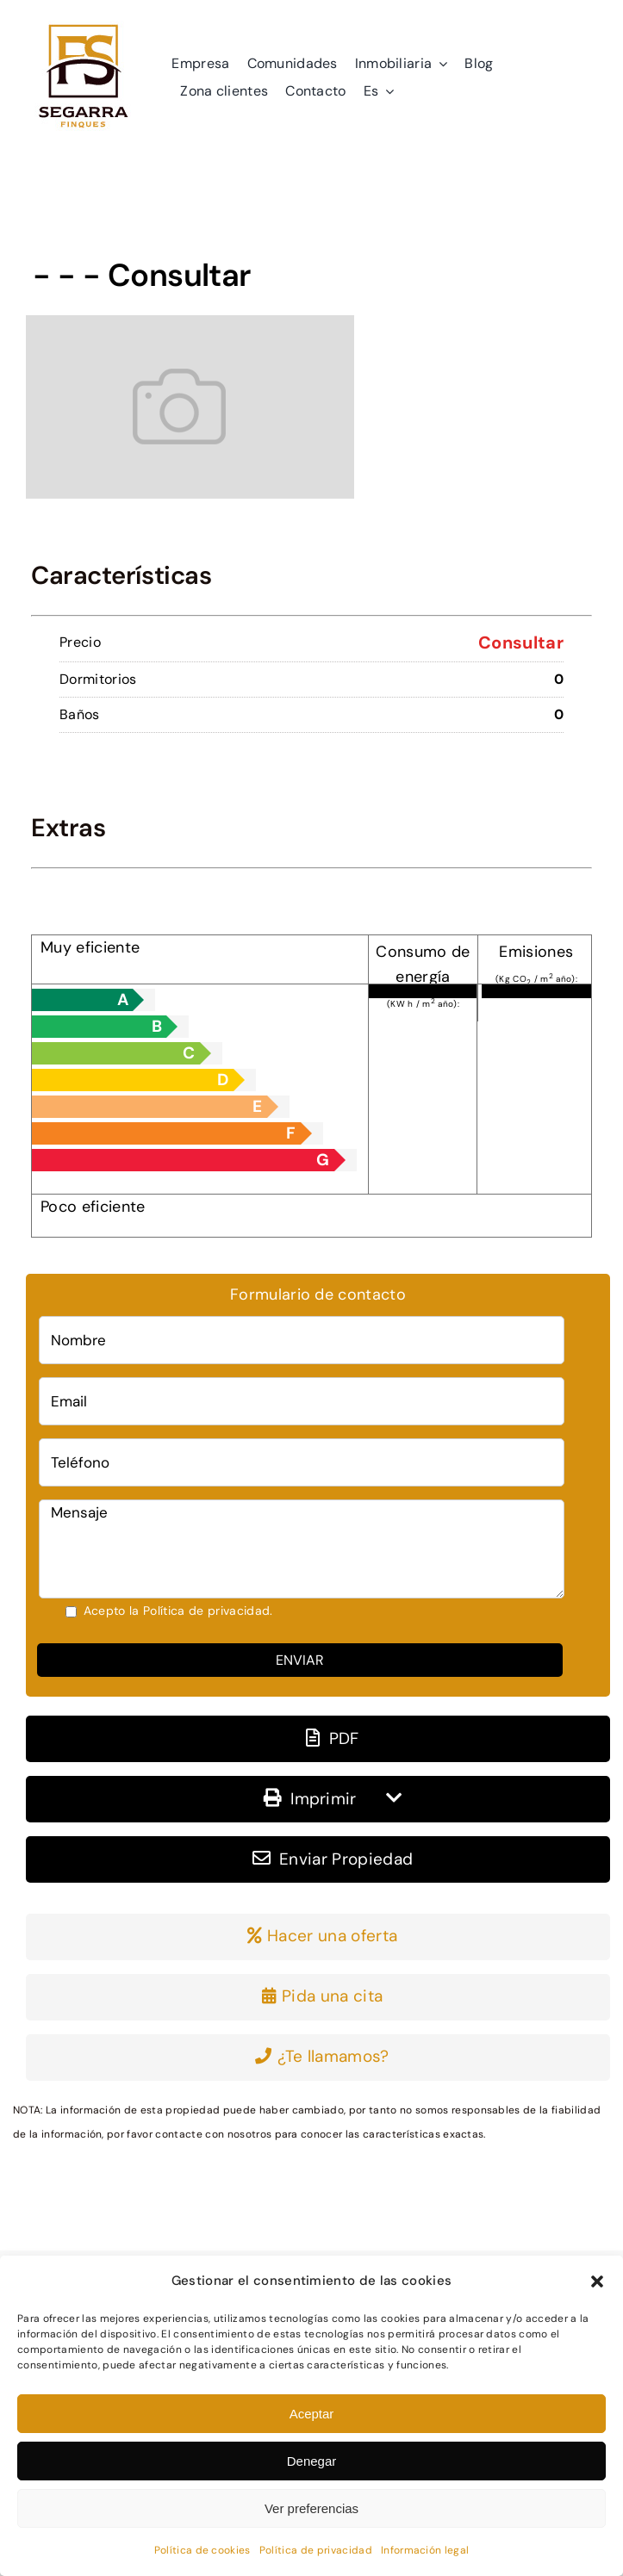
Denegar (312, 2461)
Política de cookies (202, 2550)
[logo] (84, 21)
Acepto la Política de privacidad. (178, 1610)
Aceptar (312, 2413)
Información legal (425, 2550)
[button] (597, 2281)
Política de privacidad (315, 2550)
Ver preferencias (311, 2508)
